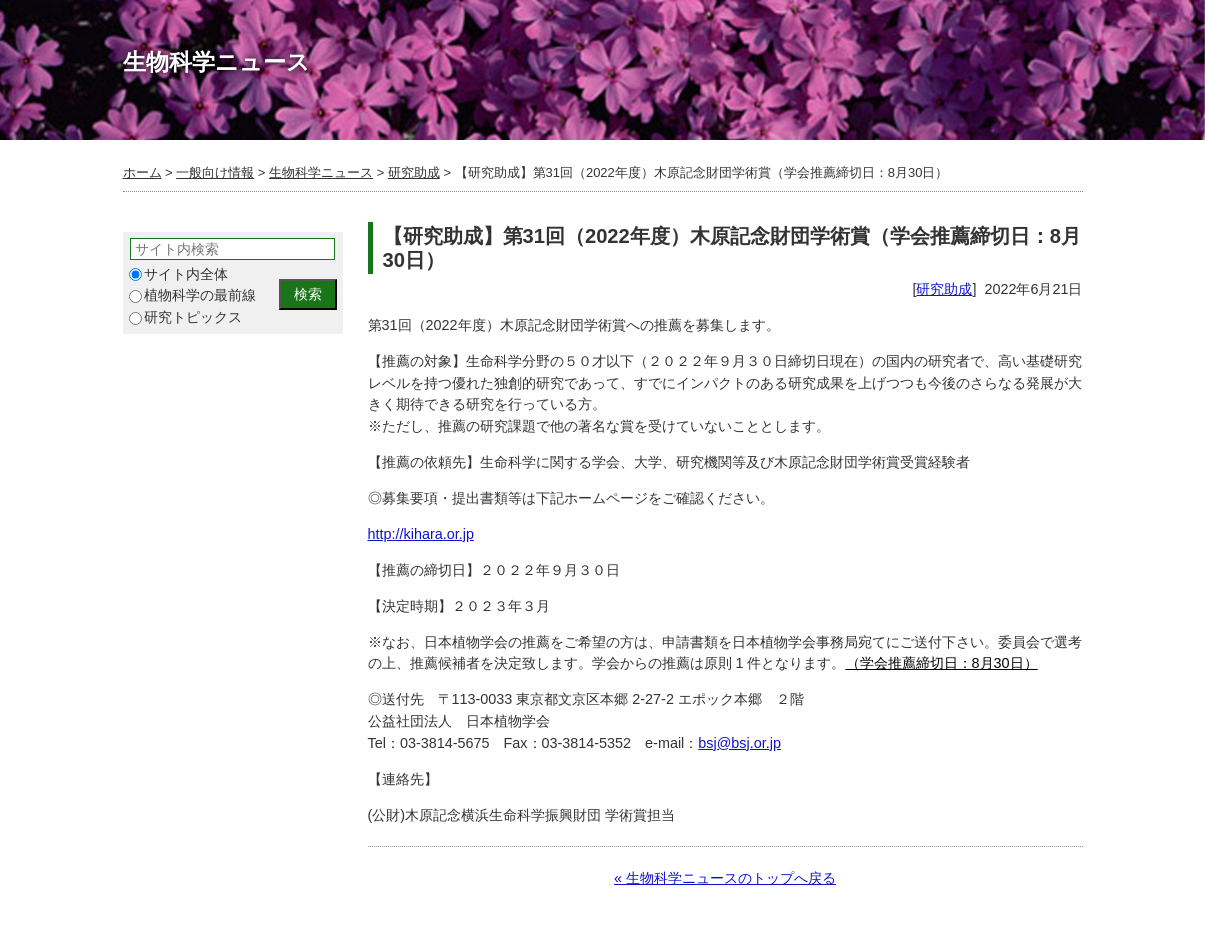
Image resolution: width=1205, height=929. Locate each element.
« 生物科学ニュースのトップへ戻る (725, 878)
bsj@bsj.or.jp (739, 743)
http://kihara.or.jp (421, 534)
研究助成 (414, 172)
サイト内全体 (178, 274)
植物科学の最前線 (192, 295)
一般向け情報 (215, 172)
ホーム (142, 172)
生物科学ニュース (321, 172)
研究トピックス (185, 317)
